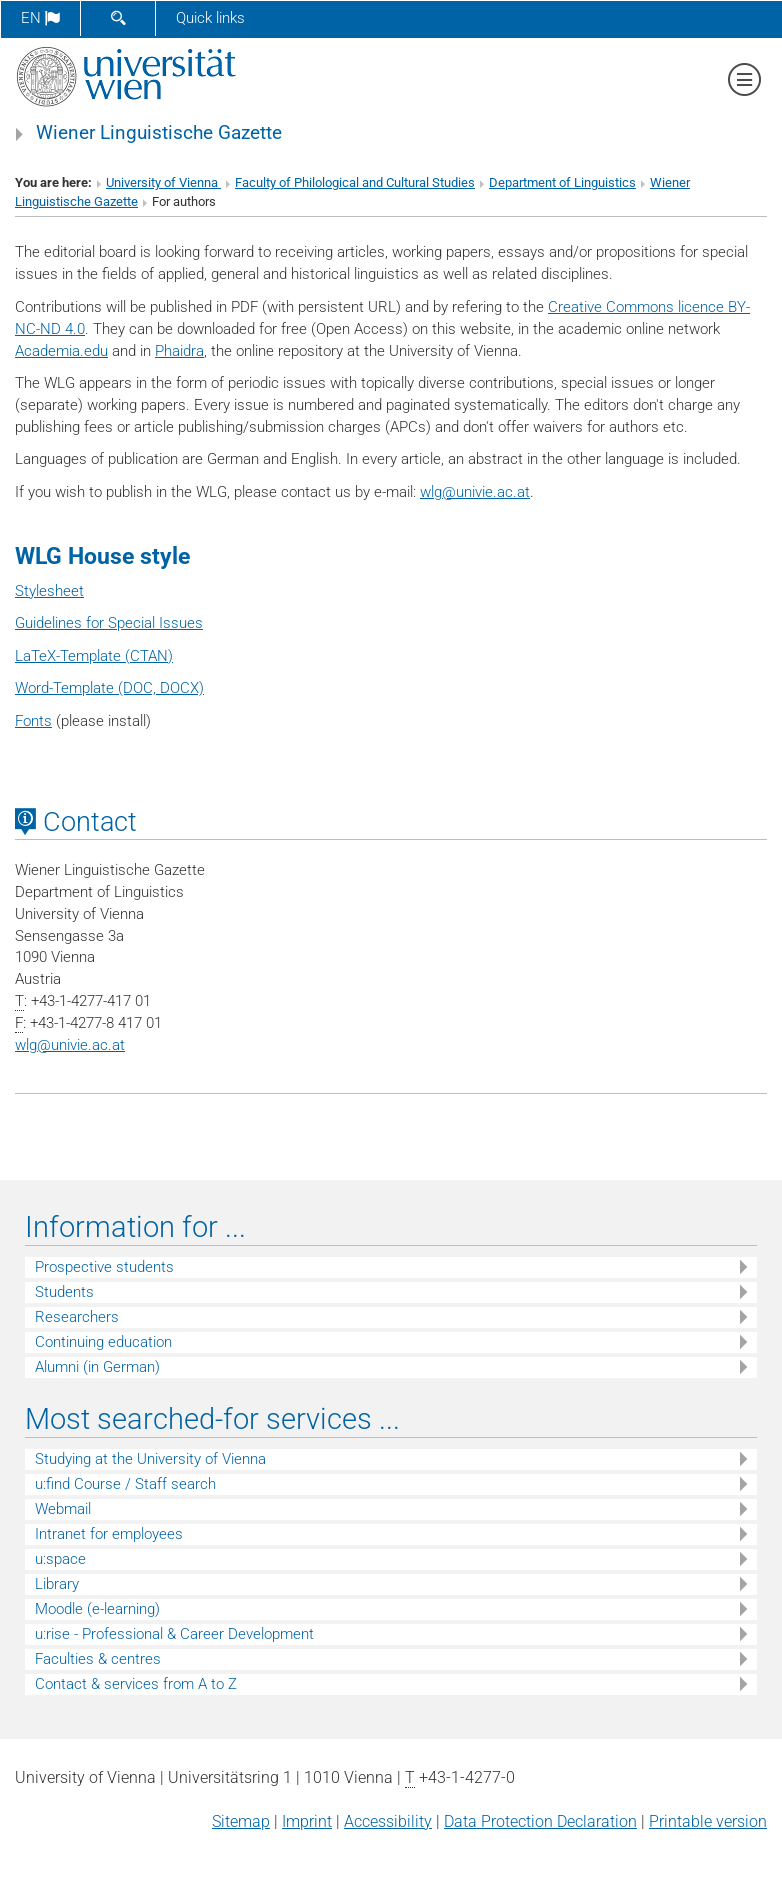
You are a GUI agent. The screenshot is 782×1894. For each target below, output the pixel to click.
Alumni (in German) (97, 1367)
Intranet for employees (109, 1534)
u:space (60, 1559)
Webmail (63, 1509)
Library (57, 1584)
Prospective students (104, 1267)
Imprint (307, 1821)
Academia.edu (61, 351)
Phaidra (179, 351)
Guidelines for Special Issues (109, 623)
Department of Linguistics (562, 182)
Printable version (708, 1821)
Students (64, 1292)
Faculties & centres (98, 1659)
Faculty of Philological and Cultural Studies (355, 182)
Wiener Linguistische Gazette (159, 133)
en (40, 18)
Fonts (33, 721)
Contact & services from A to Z (136, 1684)
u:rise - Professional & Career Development (174, 1634)
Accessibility (388, 1821)
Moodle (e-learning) (97, 1609)
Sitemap (241, 1821)
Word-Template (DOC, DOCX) (109, 688)
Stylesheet (49, 591)
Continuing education (103, 1342)
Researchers (77, 1317)
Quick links (210, 18)
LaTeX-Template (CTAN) (94, 656)
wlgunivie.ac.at (475, 492)
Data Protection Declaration (540, 1821)
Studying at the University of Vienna (150, 1459)
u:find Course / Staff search (125, 1484)
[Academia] (34, 1117)
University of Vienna (163, 182)
